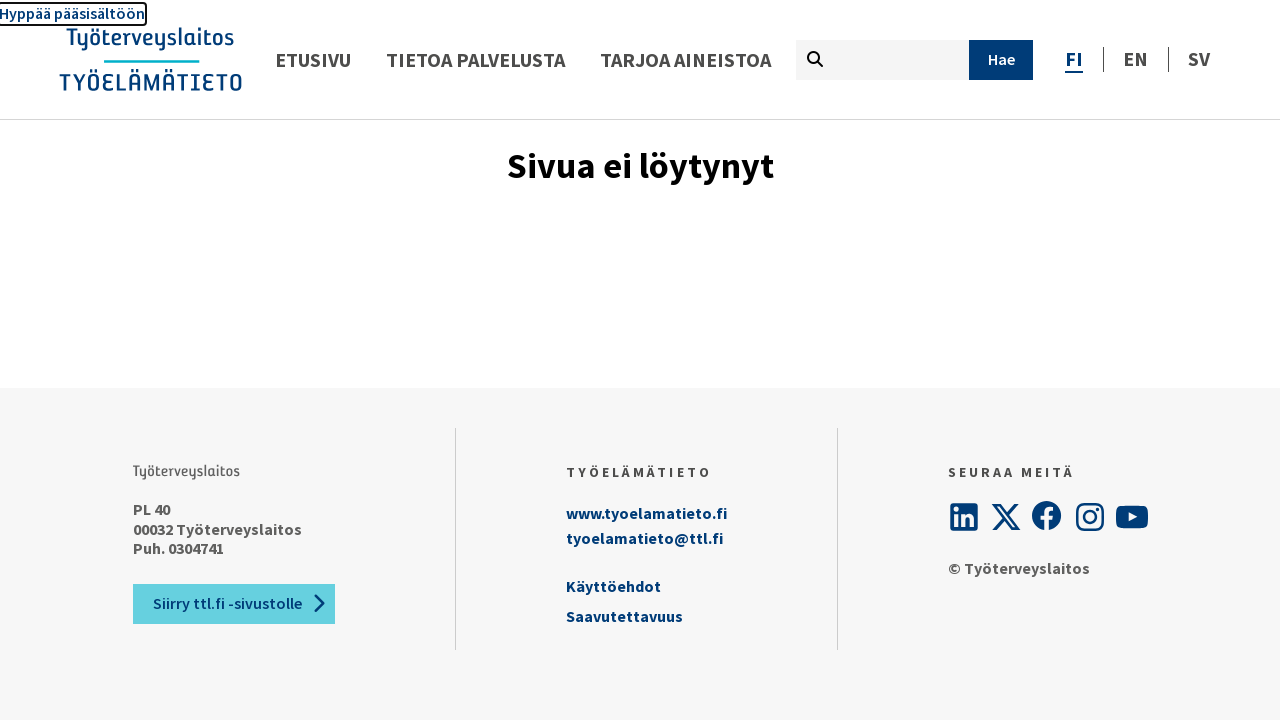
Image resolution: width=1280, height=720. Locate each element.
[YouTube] (1132, 517)
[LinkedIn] (964, 517)
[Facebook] (1048, 517)
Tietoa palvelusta (475, 59)
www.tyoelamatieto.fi (646, 513)
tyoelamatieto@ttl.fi (644, 538)
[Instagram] (1090, 517)
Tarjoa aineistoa (685, 59)
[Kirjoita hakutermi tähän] (882, 60)
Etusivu (313, 59)
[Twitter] (1006, 517)
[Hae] (1001, 60)
